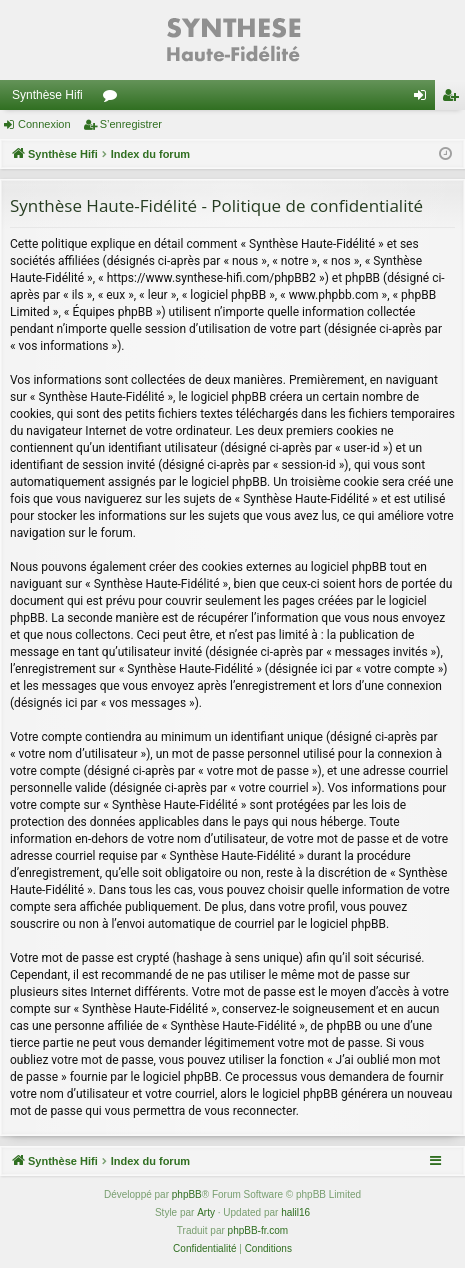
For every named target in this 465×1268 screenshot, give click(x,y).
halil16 (295, 1212)
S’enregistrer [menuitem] (454, 99)
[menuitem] (204, 1249)
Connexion (44, 124)
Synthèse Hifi (47, 95)
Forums (114, 99)
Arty (206, 1212)
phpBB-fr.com (258, 1230)
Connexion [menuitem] (424, 99)
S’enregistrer (131, 124)
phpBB (187, 1194)
